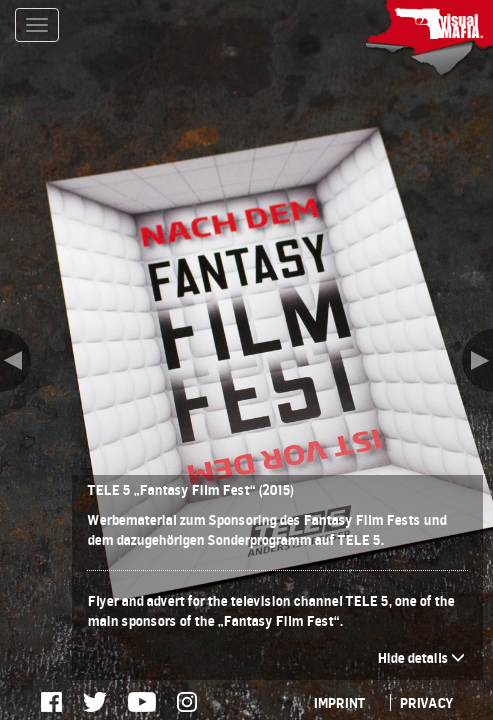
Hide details (421, 657)
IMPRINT (339, 702)
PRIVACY (426, 702)
